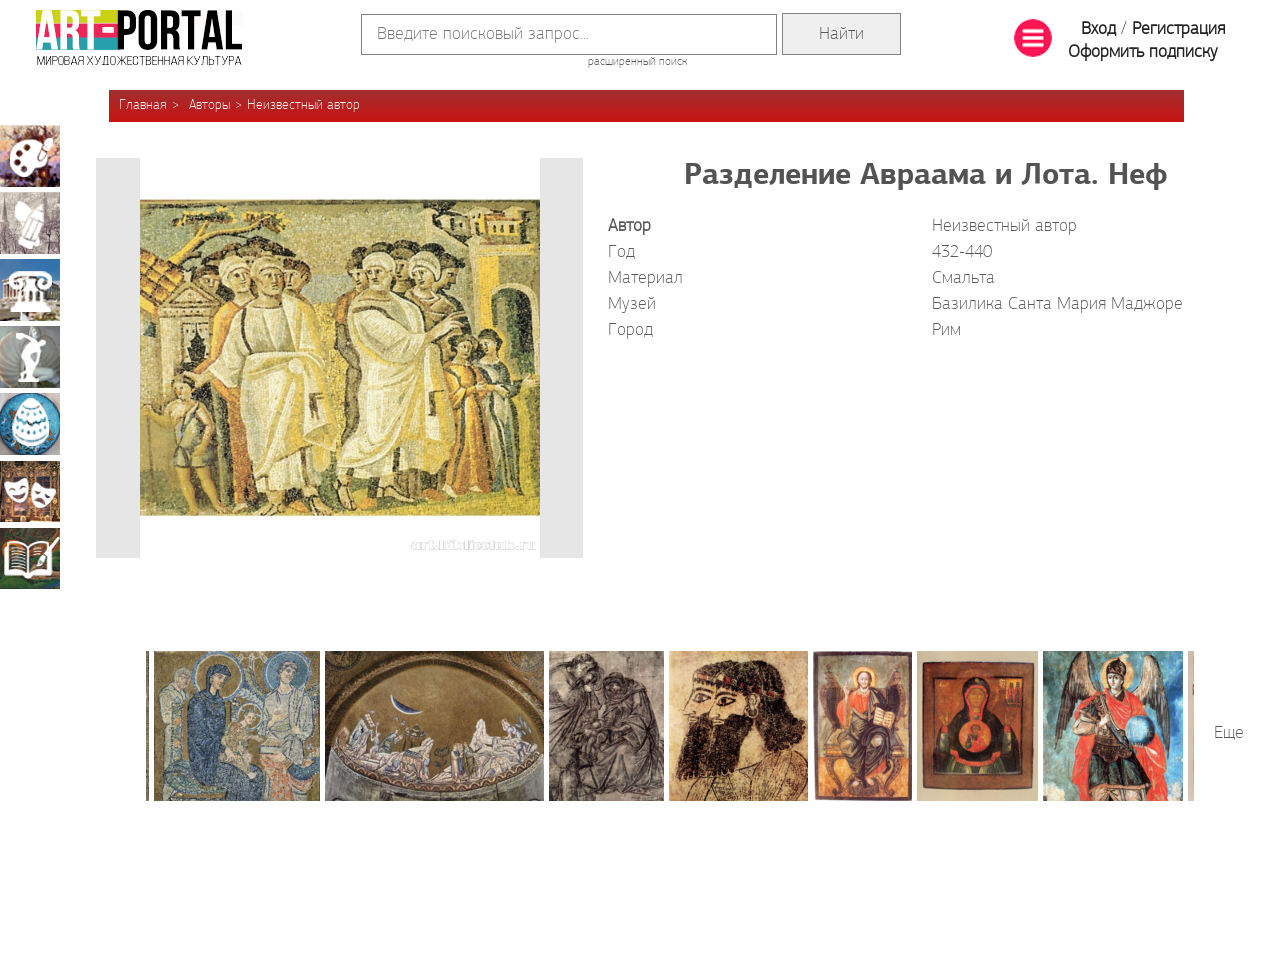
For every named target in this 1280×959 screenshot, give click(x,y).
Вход (1098, 29)
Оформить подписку (1143, 52)
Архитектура (30, 290)
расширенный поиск (637, 62)
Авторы (209, 105)
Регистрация (1178, 29)
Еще (1229, 733)
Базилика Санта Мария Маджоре (1057, 304)
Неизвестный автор (303, 105)
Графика (30, 223)
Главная (143, 105)
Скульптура (30, 357)
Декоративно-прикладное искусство (30, 424)
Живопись (30, 156)
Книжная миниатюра (30, 558)
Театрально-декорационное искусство (30, 491)
